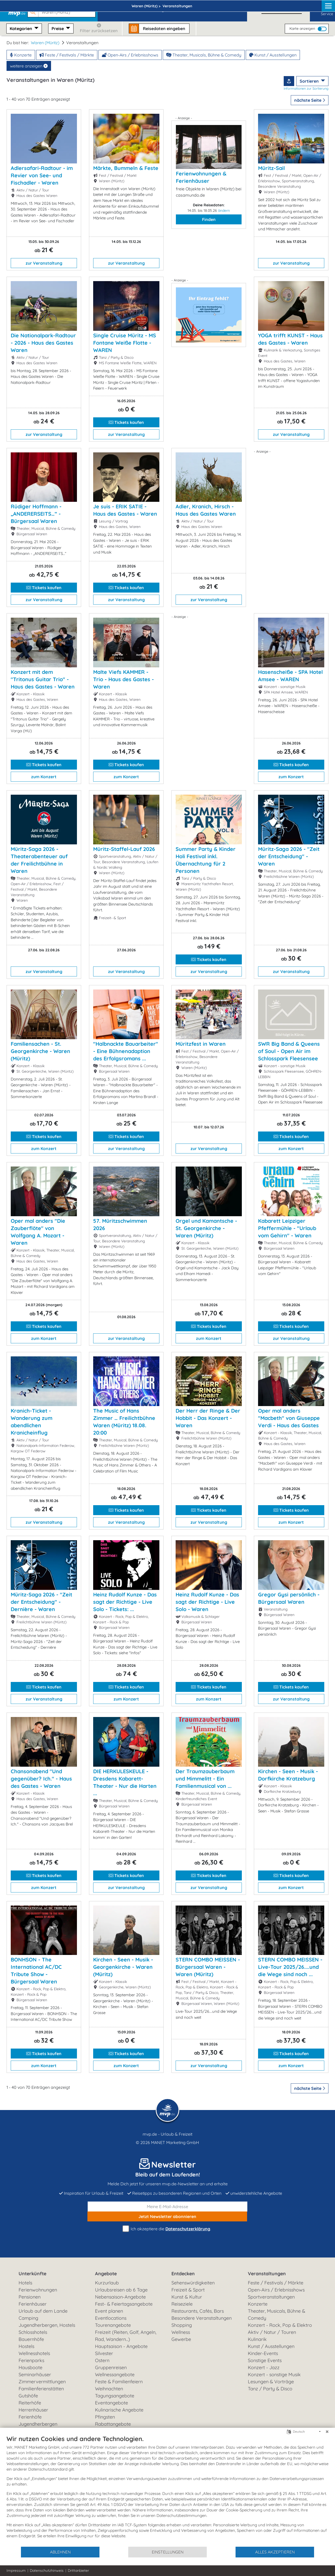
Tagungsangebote (114, 2396)
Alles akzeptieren (275, 2552)
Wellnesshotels (34, 2353)
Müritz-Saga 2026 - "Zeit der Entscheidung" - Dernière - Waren (41, 1601)
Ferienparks (31, 2360)
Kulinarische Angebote (119, 2410)
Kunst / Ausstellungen (273, 55)
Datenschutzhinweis (47, 2570)
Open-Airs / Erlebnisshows (130, 55)
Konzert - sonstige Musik (274, 2375)
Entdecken (183, 2274)
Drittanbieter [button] (78, 2570)
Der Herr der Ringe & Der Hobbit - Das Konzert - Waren (208, 1418)
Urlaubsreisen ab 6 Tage (121, 2290)
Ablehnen (60, 2552)
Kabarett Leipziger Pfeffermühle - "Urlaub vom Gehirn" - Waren (287, 1228)
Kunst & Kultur (186, 2297)
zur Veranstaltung (44, 263)
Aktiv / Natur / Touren (272, 2332)
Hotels (25, 2283)
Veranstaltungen (267, 2274)
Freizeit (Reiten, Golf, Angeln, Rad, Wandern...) (125, 2335)
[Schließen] (327, 2432)
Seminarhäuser (35, 2375)
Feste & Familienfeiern (119, 2382)
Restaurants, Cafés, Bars (197, 2311)
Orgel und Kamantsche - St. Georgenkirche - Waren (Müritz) (206, 1228)
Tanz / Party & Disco (270, 2389)
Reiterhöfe (30, 2403)
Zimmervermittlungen (42, 2382)
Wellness (180, 2332)
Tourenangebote (113, 2325)
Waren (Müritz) (45, 42)
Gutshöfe (28, 2396)
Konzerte (21, 55)
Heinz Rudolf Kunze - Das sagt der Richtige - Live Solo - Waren (207, 1601)
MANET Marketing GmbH (175, 2142)
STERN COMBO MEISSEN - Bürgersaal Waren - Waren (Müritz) (208, 1966)
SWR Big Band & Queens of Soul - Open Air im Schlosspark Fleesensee (289, 1051)
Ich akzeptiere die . (167, 2229)
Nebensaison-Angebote (120, 2297)
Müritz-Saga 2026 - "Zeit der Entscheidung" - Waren (289, 856)
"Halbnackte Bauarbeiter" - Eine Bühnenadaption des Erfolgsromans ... (125, 1051)
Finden (209, 219)
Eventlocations (110, 2318)
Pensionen (30, 2297)
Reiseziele (182, 2304)
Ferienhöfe (30, 2417)
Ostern (102, 2360)
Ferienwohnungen (38, 2290)
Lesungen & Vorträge (271, 2382)
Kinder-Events (263, 2353)
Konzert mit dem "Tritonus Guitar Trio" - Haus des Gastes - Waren (43, 679)
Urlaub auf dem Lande (43, 2311)
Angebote (106, 2274)
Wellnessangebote (115, 2375)
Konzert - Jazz (264, 2367)
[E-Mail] (167, 2206)
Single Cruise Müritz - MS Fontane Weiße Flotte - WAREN (124, 342)
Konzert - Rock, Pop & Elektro (280, 2325)
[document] (167, 2490)
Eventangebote (111, 2403)
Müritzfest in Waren (201, 1043)
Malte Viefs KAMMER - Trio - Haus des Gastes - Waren (123, 679)
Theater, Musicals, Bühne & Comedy (203, 55)
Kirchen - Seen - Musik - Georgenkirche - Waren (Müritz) (123, 1966)
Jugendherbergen (38, 2424)
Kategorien (21, 28)
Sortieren (310, 81)
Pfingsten (105, 2417)
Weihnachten (109, 2389)
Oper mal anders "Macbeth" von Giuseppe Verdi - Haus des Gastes (289, 1418)
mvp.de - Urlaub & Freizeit (167, 2134)
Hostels (26, 2346)
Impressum (16, 2570)
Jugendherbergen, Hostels (47, 2325)
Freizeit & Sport (188, 2290)
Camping (28, 2318)
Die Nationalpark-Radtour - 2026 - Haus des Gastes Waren (43, 342)
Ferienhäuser (33, 2304)
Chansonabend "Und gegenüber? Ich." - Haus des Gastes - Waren (41, 1778)
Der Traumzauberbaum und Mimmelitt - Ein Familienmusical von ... (205, 1778)
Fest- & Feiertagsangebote (124, 2304)
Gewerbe (181, 2339)
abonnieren (167, 2216)
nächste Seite (309, 100)
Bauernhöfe (31, 2339)
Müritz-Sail (271, 168)
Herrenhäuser (33, 2410)
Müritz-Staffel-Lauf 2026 (124, 849)
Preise (58, 28)
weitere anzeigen (29, 66)
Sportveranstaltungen (271, 2297)
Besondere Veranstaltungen (201, 2318)
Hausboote (30, 2367)
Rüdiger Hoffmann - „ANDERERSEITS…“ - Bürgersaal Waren (36, 513)
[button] (62, 9)
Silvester (104, 2353)
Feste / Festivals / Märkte (67, 55)
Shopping (181, 2325)
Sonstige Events (265, 2360)
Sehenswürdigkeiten (193, 2283)
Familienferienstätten (41, 2389)
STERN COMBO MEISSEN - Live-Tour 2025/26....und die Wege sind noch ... (290, 1966)
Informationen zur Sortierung (306, 88)
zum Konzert (44, 776)
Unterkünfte (32, 2274)
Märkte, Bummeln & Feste (125, 168)
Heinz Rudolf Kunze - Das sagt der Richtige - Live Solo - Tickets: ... (125, 1601)
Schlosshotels (33, 2332)
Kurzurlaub (107, 2283)
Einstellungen (167, 2552)
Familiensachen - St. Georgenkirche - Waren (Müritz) (40, 1051)
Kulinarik (257, 2339)
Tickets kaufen (126, 422)
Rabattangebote (113, 2424)
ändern (224, 210)
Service (327, 10)
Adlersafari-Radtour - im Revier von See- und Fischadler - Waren (42, 175)
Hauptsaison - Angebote (121, 2346)
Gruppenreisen (111, 2367)
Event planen (109, 2311)
